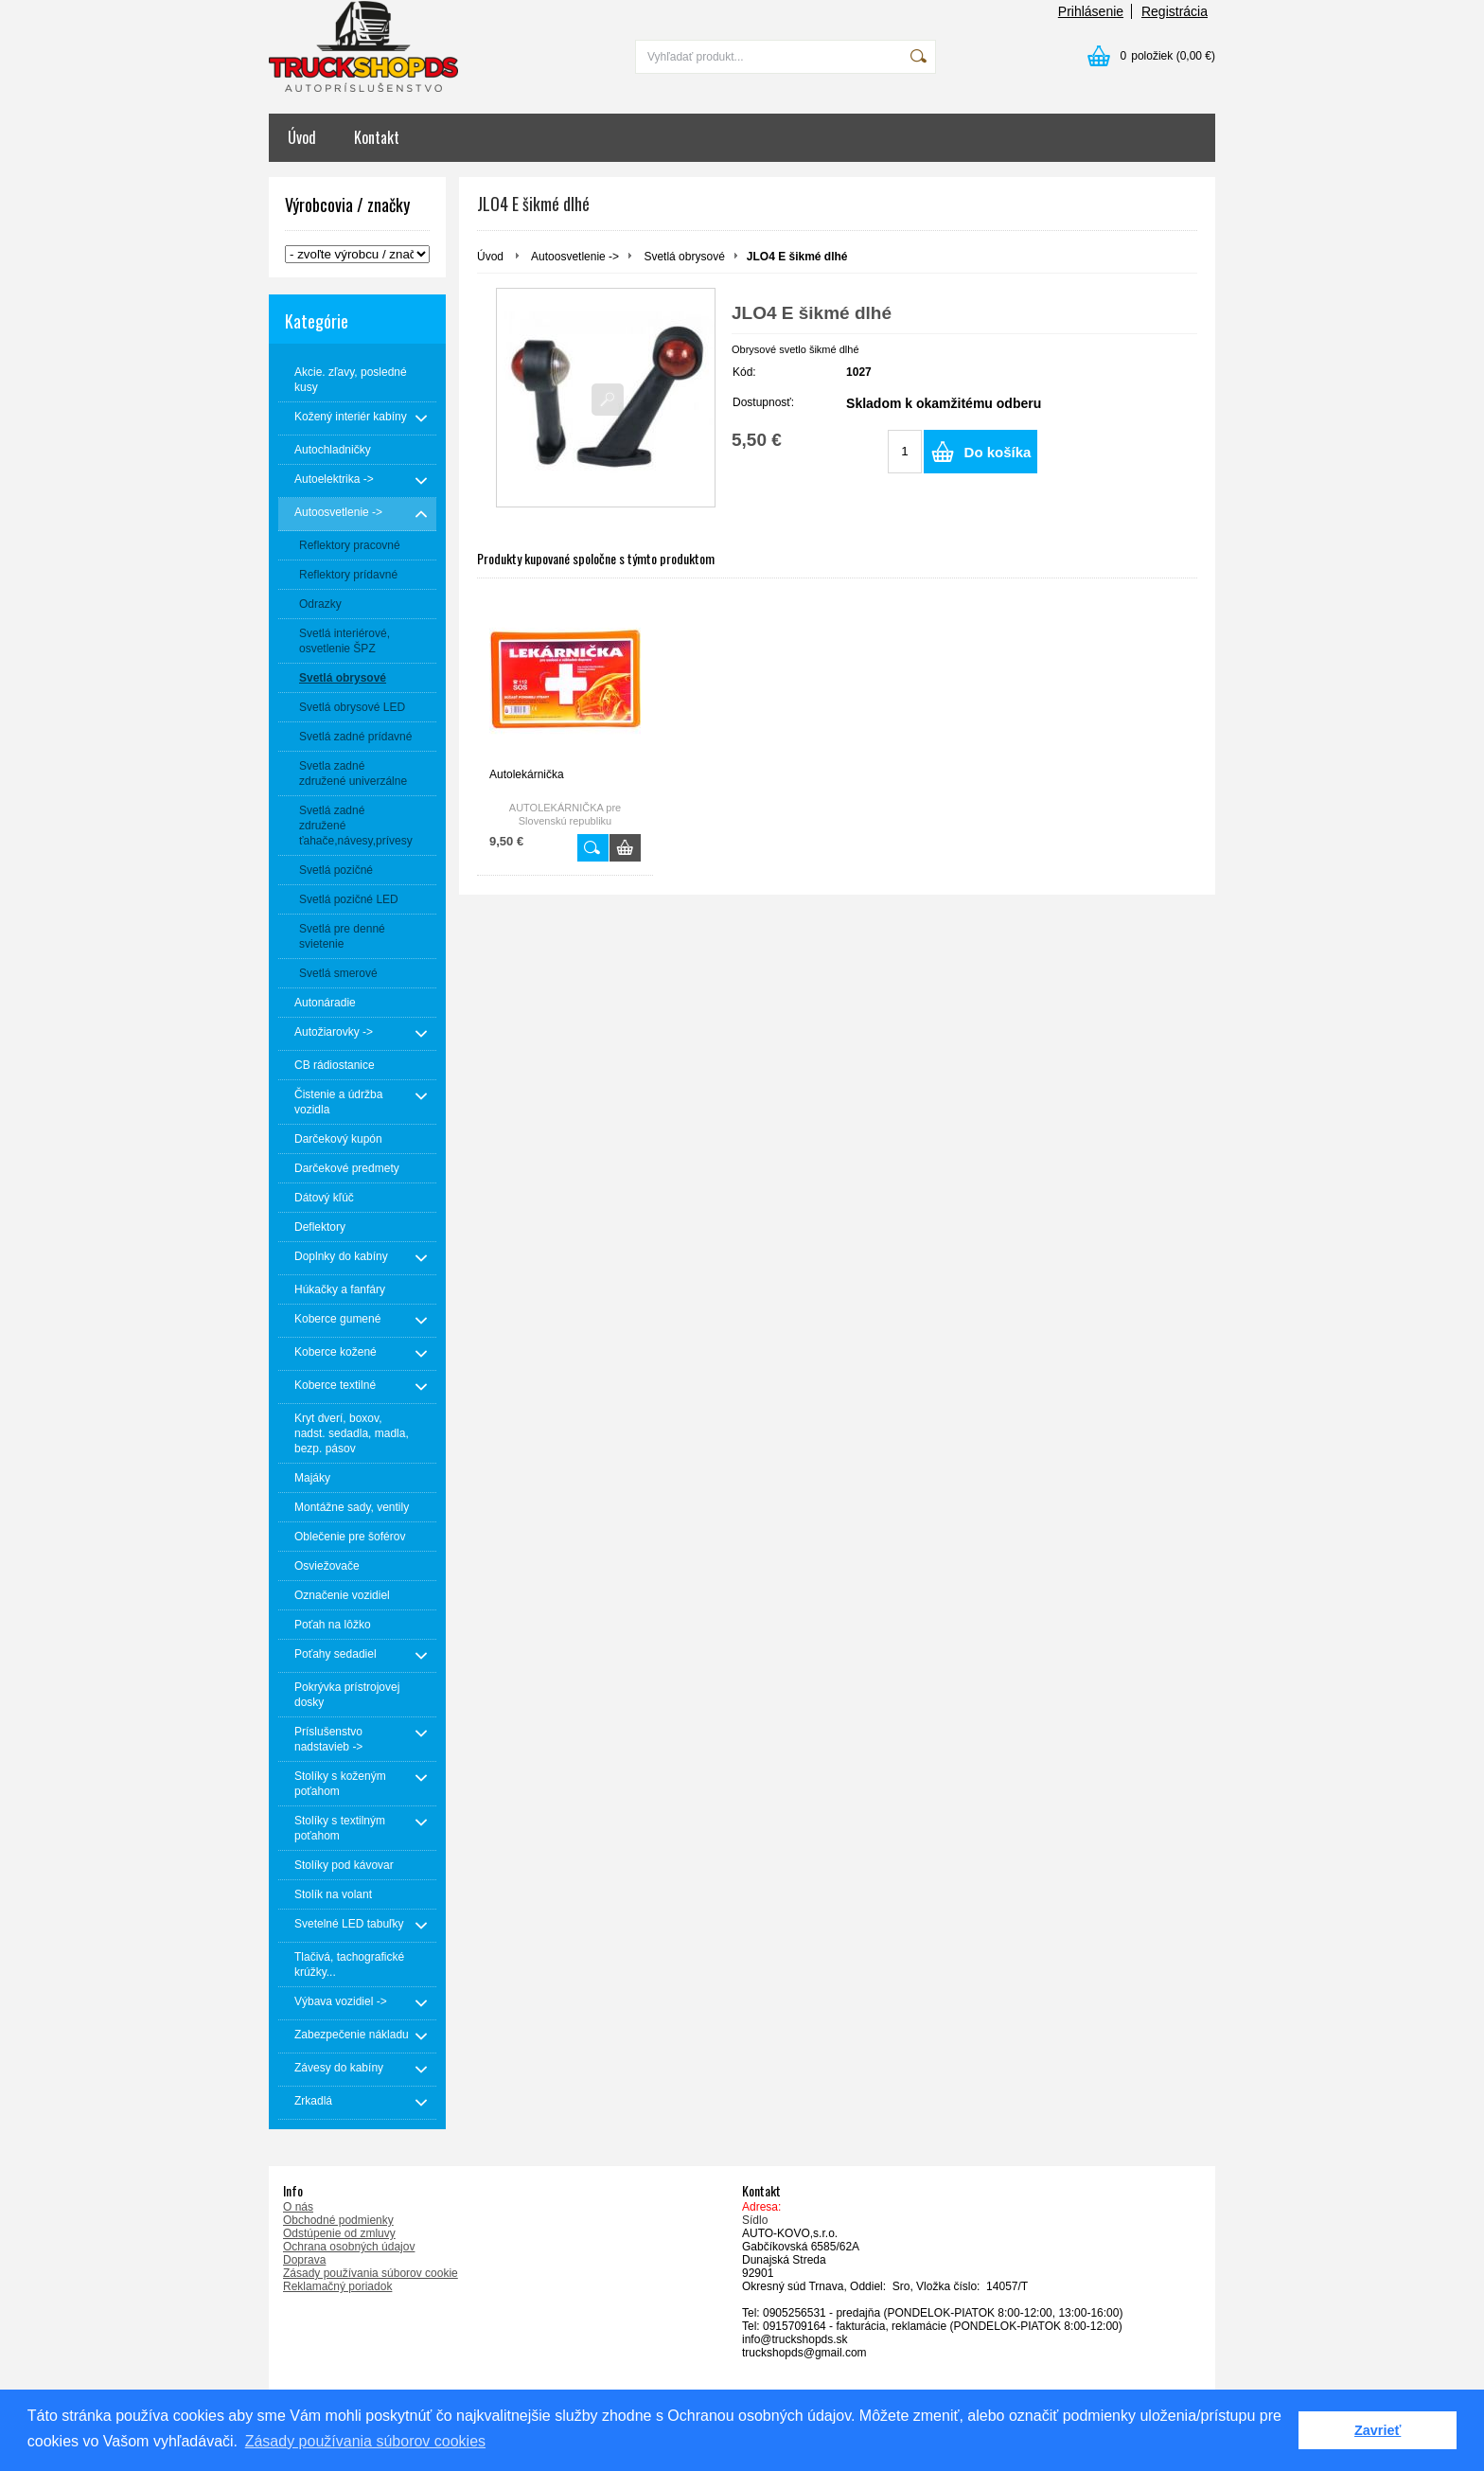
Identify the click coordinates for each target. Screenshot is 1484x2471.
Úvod (302, 137)
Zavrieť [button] (1377, 2430)
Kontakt (376, 137)
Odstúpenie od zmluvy (339, 2233)
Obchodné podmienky (338, 2220)
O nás (298, 2206)
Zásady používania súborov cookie (370, 2273)
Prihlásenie (1090, 11)
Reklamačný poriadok (337, 2286)
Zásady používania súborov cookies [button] (365, 2441)
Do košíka (998, 452)
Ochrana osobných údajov (349, 2246)
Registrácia (1174, 11)
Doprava (304, 2260)
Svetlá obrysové (684, 256)
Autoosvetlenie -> (575, 256)
